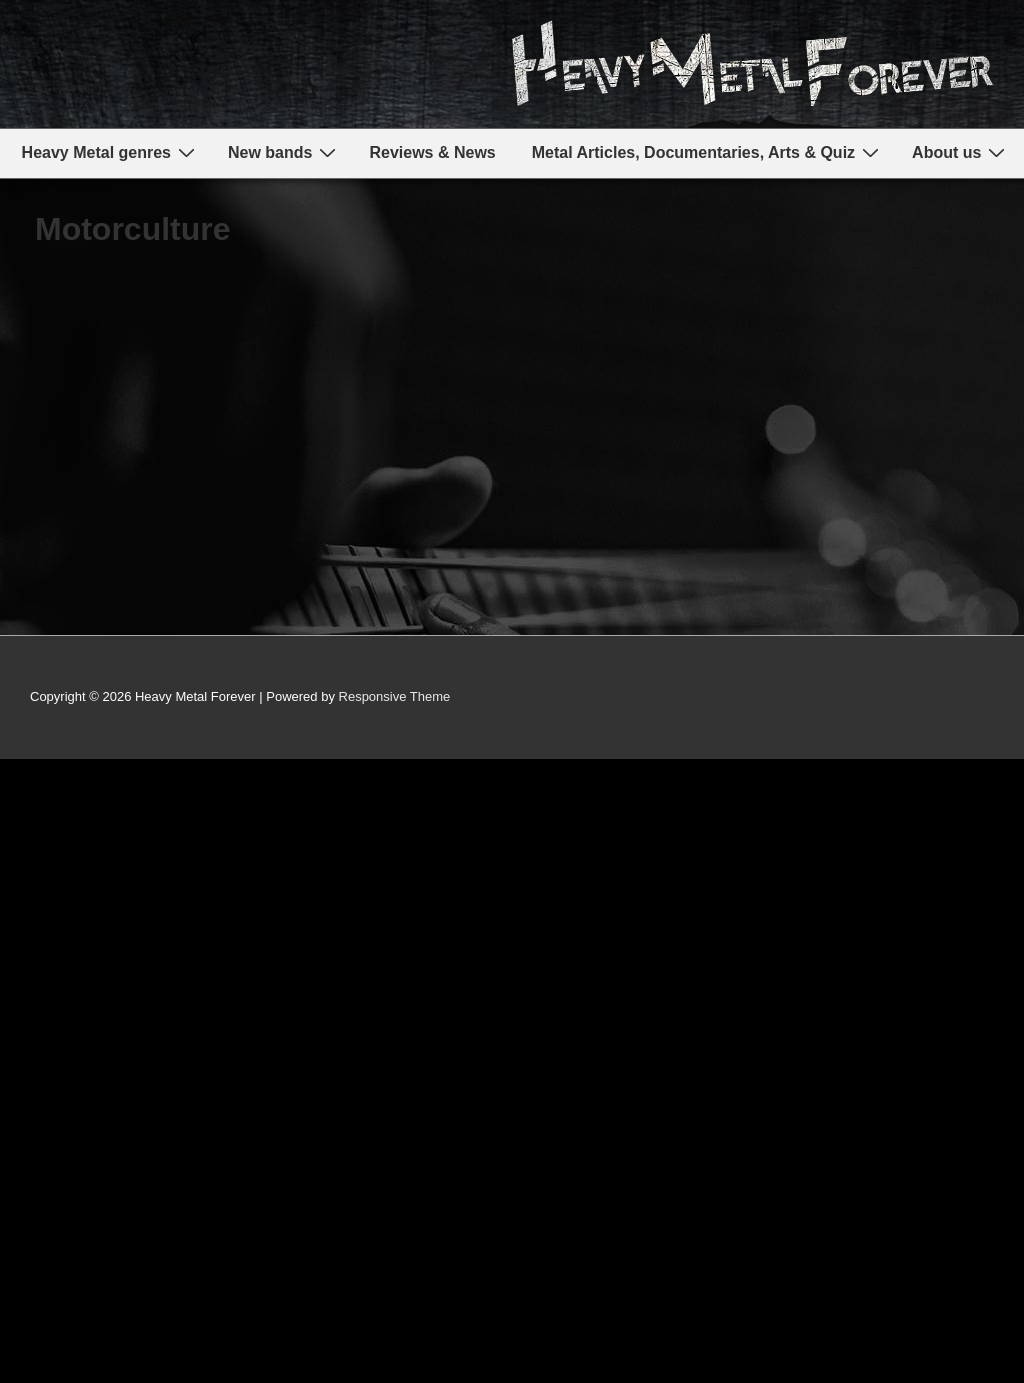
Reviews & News (432, 152)
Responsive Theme (395, 696)
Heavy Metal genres (111, 152)
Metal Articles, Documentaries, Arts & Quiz (708, 152)
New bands (284, 152)
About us (961, 152)
